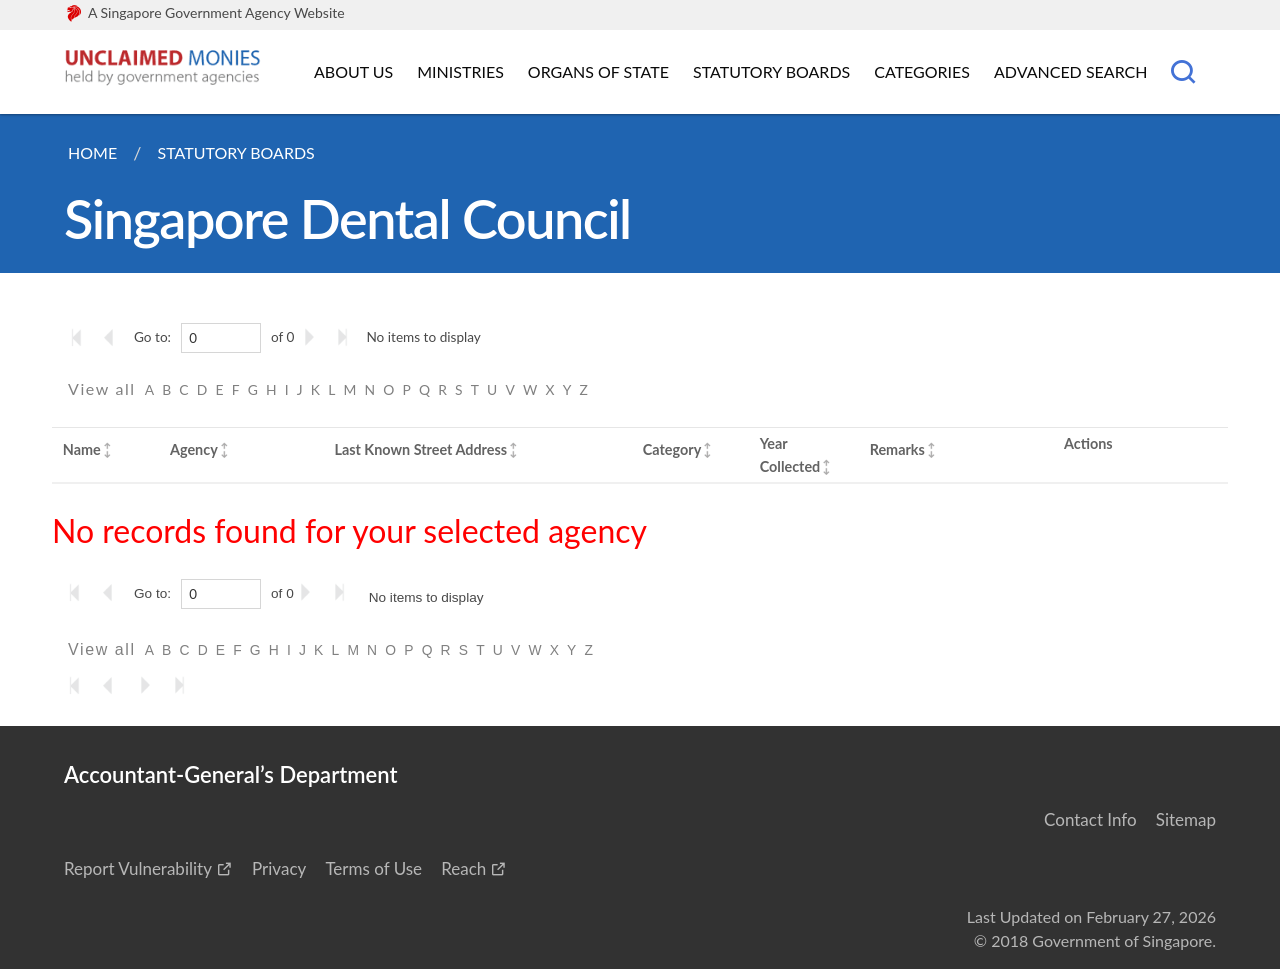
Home (92, 152)
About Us (353, 71)
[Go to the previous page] (115, 337)
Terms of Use (373, 868)
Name (82, 449)
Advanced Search (1070, 71)
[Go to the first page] (81, 337)
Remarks (897, 449)
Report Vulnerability (138, 868)
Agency (194, 449)
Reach (463, 868)
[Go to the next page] (313, 337)
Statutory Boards (771, 71)
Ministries (460, 71)
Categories (922, 71)
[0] (221, 338)
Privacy (279, 868)
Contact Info (1090, 819)
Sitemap (1186, 819)
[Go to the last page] (347, 337)
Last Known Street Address (420, 449)
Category (672, 449)
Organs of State (598, 71)
